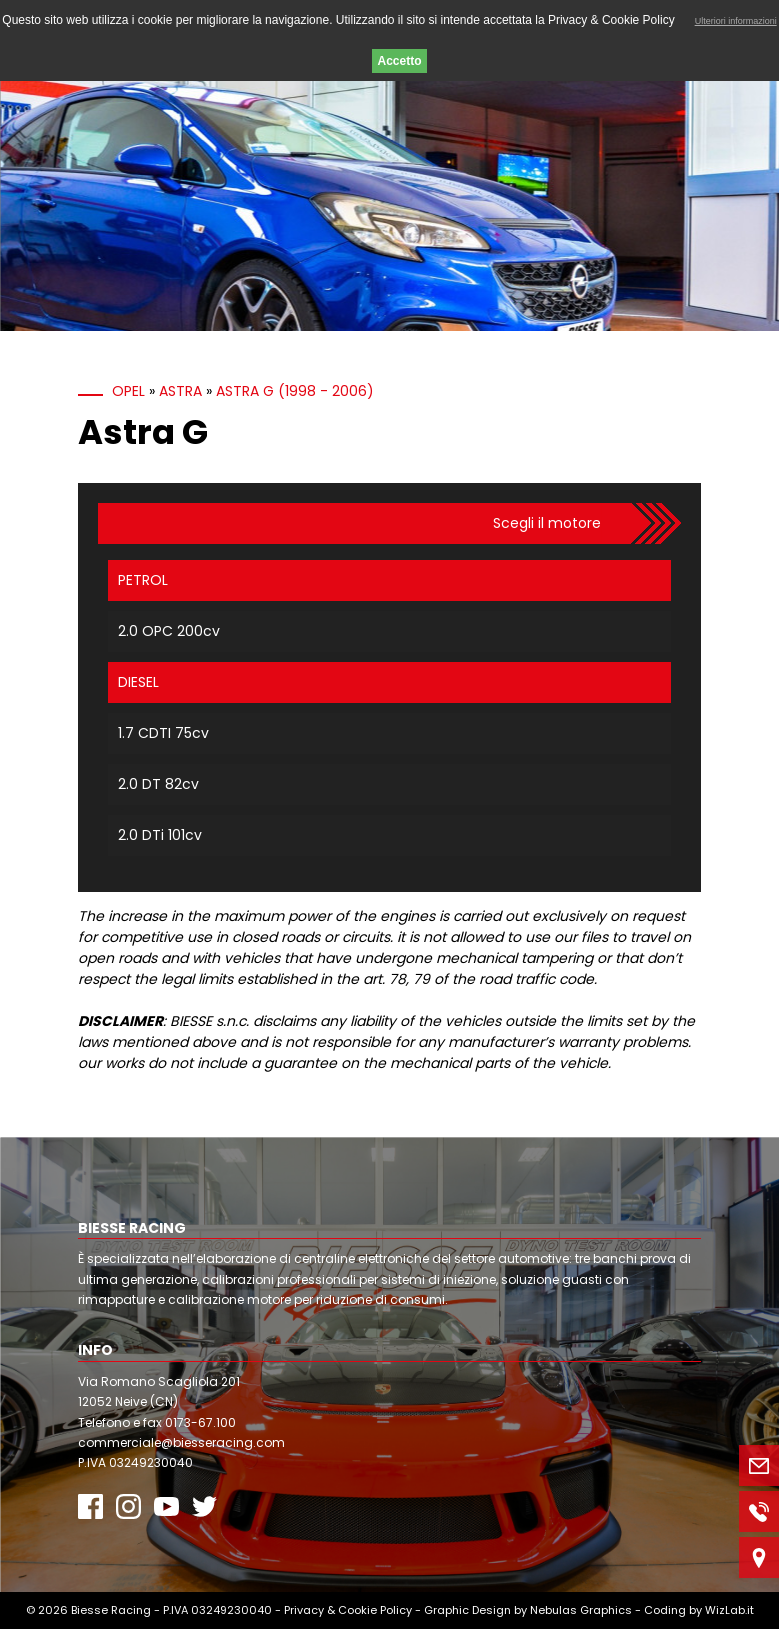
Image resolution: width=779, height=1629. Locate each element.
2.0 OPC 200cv (169, 631)
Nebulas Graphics (581, 1610)
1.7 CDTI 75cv (163, 733)
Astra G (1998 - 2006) (295, 391)
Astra (180, 391)
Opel (128, 391)
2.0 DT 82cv (158, 784)
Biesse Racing (111, 1610)
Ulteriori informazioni (736, 21)
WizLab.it (729, 1610)
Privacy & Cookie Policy (348, 1610)
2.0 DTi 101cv (160, 835)
